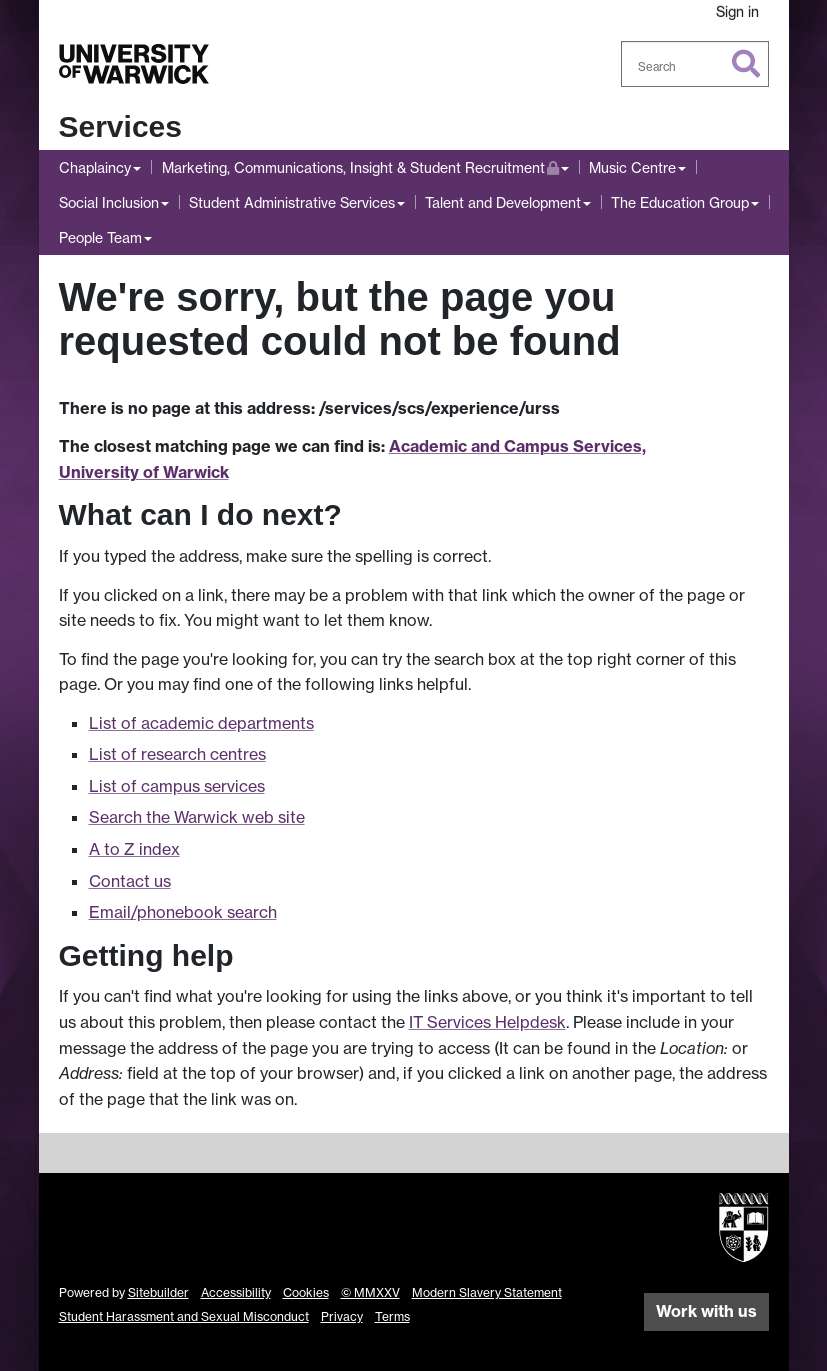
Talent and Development (503, 202)
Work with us (706, 1311)
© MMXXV (370, 1292)
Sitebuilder (158, 1292)
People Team (100, 237)
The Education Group (680, 202)
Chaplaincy (95, 167)
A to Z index (134, 849)
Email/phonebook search (183, 912)
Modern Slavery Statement (487, 1292)
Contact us (130, 881)
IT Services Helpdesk (487, 1022)
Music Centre (632, 167)
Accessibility (236, 1292)
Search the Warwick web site (197, 817)
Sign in (737, 11)
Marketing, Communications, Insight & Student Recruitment (361, 165)
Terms (392, 1316)
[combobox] (695, 64)
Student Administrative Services (292, 202)
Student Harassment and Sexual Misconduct (184, 1316)
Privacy (342, 1316)
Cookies (306, 1292)
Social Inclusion (109, 202)
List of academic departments (201, 723)
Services (120, 126)
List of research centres (177, 754)
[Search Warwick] (695, 64)
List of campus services (177, 786)
